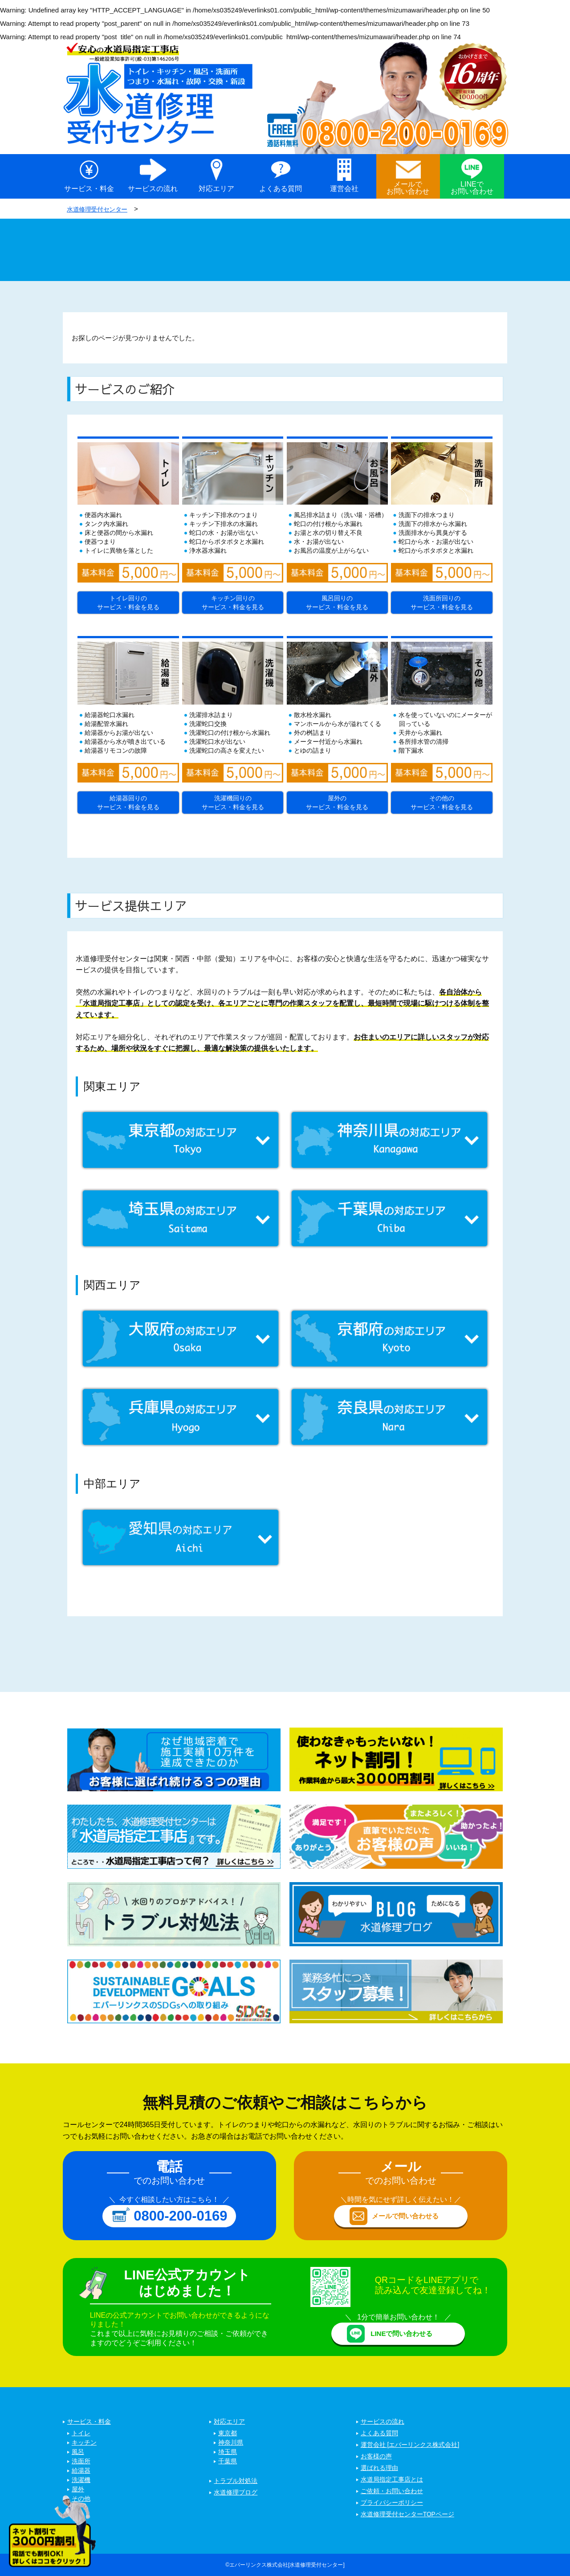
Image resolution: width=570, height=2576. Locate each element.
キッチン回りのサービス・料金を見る (233, 602)
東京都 (227, 2433)
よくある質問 (280, 188)
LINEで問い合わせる (401, 2333)
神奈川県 (230, 2442)
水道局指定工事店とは (392, 2479)
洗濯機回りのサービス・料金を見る (233, 802)
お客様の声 (376, 2456)
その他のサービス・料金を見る (441, 802)
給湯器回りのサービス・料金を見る (128, 802)
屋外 (78, 2489)
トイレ (81, 2433)
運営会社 (344, 188)
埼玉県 (227, 2452)
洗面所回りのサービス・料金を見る (441, 602)
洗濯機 (81, 2480)
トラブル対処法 (235, 2481)
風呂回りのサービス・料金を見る (337, 602)
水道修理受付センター (100, 208)
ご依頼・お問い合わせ (392, 2491)
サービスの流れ (153, 188)
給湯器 (81, 2470)
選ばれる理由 (379, 2468)
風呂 (78, 2452)
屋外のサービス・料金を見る (337, 802)
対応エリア (216, 188)
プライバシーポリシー (392, 2503)
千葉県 (227, 2461)
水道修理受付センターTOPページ (408, 2514)
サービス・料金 (89, 188)
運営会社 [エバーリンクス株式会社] (410, 2445)
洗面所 (81, 2461)
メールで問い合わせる (405, 2216)
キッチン (84, 2442)
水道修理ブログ (235, 2492)
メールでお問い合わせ (408, 187)
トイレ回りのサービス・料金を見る (128, 602)
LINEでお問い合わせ (472, 187)
